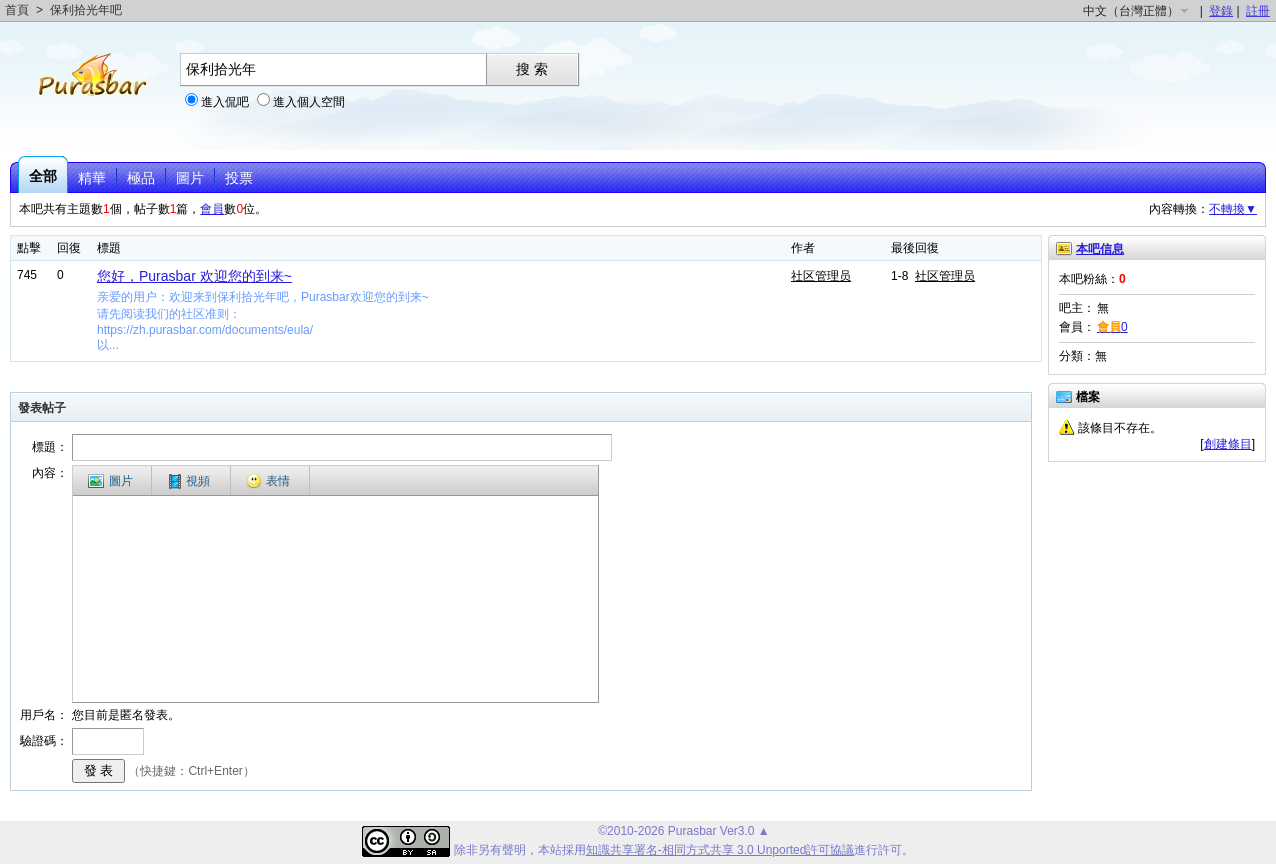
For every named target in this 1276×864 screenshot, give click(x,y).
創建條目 (1228, 444)
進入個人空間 (309, 102)
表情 (268, 481)
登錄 (1221, 11)
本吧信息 (1100, 249)
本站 (550, 850)
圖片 (190, 178)
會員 (212, 209)
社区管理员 (821, 276)
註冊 (1258, 11)
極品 (141, 178)
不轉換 (1233, 209)
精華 (92, 178)
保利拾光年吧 (86, 10)
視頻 (189, 481)
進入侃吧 (225, 102)
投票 (239, 178)
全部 (43, 176)
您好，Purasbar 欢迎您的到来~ (194, 276)
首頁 (17, 10)
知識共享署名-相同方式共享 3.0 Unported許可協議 (720, 850)
